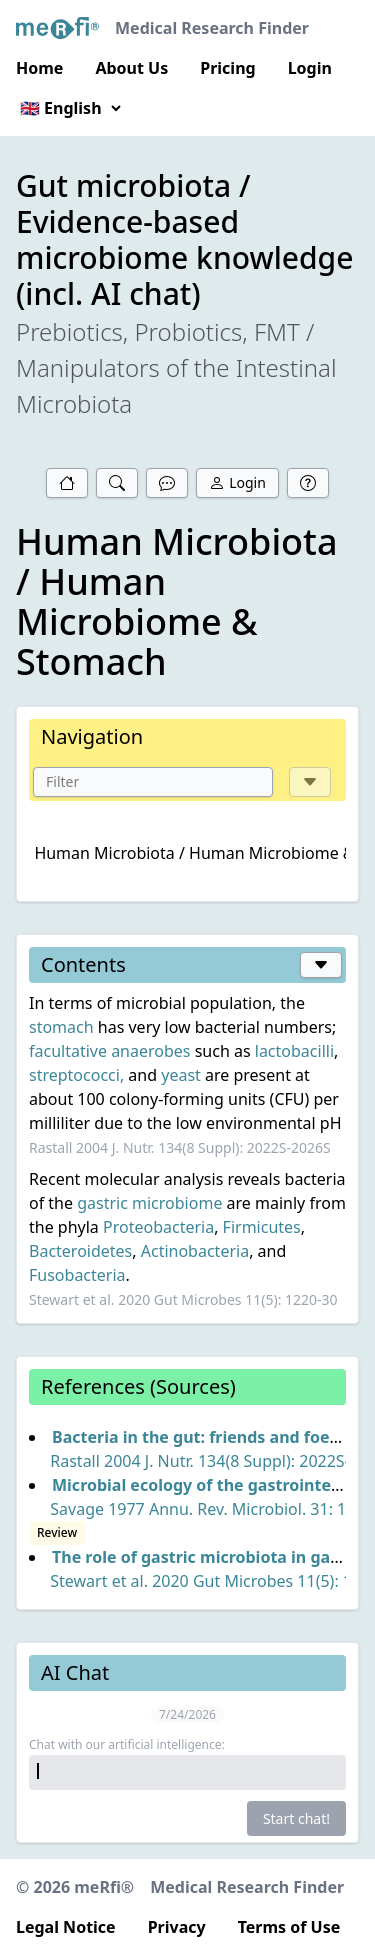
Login (310, 68)
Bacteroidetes (80, 1251)
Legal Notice (66, 1927)
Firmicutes (262, 1227)
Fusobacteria (77, 1275)
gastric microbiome (149, 1203)
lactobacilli (294, 1051)
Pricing (227, 68)
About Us (131, 68)
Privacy (177, 1927)
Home (39, 68)
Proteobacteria (158, 1227)
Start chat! (296, 1818)
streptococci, (76, 1075)
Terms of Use (289, 1927)
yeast (181, 1075)
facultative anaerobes (110, 1051)
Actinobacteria (195, 1251)
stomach (61, 1027)
